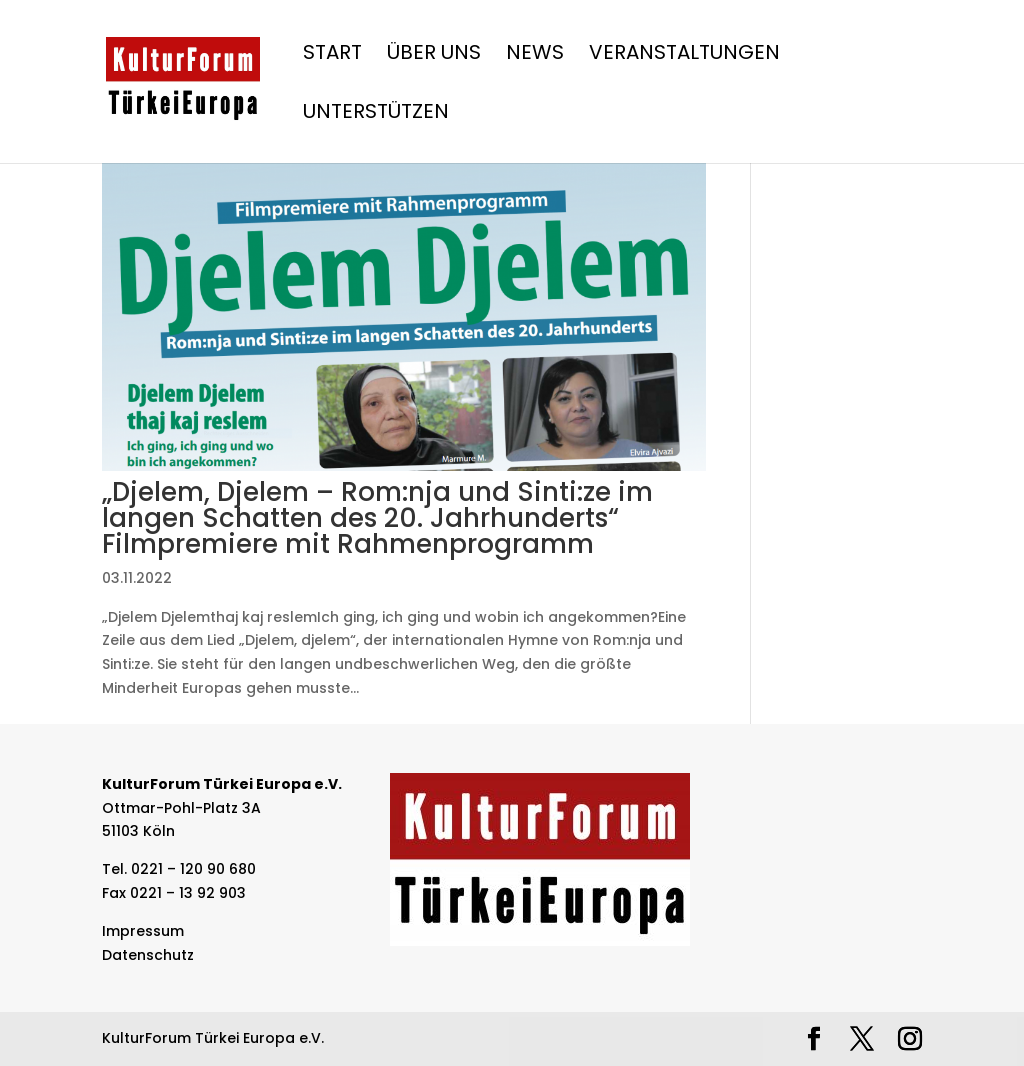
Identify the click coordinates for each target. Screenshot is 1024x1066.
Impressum (143, 931)
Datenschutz (148, 955)
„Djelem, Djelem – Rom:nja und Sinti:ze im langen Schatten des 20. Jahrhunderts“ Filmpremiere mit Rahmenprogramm (377, 518)
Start (332, 55)
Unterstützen (376, 114)
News (535, 55)
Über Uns (434, 55)
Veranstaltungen (684, 55)
